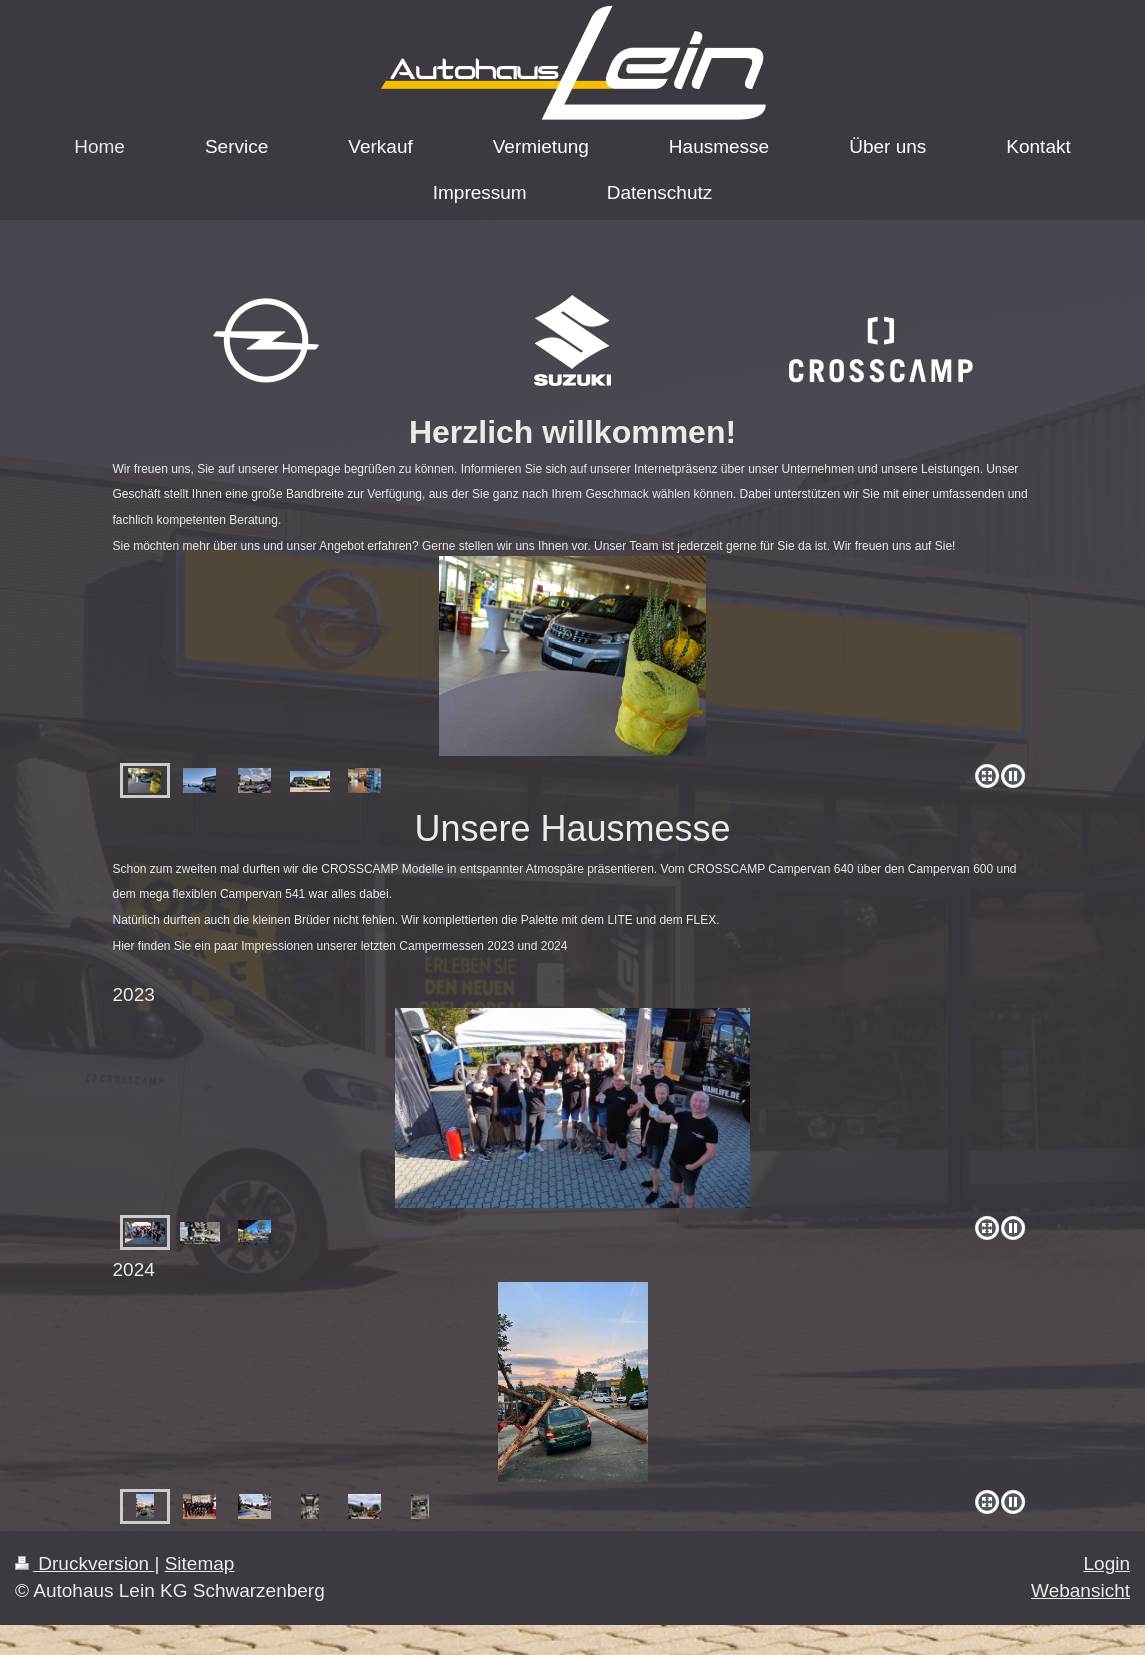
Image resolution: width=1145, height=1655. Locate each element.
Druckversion (84, 1563)
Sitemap (200, 1563)
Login (1107, 1563)
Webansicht (1080, 1590)
